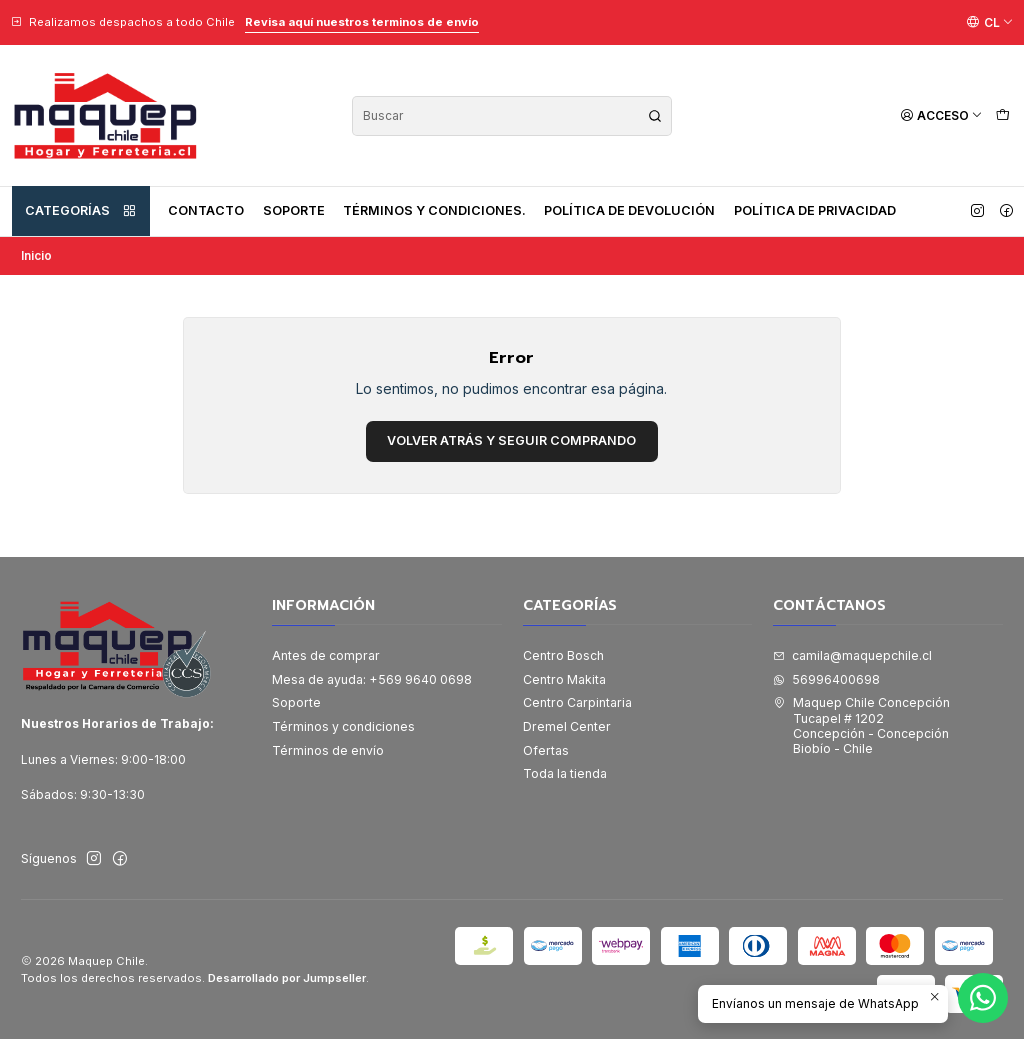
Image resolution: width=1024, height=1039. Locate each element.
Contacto (206, 210)
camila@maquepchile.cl (852, 655)
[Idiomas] (990, 22)
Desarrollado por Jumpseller (287, 978)
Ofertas (546, 750)
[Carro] (1002, 115)
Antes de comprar (326, 655)
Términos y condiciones (343, 726)
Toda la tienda (565, 773)
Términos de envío (328, 750)
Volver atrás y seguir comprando (511, 440)
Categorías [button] (81, 211)
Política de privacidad (815, 210)
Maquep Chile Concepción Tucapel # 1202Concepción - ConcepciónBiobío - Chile (861, 725)
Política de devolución (629, 210)
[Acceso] (941, 115)
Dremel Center (567, 726)
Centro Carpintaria (577, 702)
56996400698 (826, 679)
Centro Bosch (563, 655)
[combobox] (512, 116)
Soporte (294, 210)
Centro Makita (564, 679)
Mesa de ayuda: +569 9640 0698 (372, 679)
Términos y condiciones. (434, 210)
